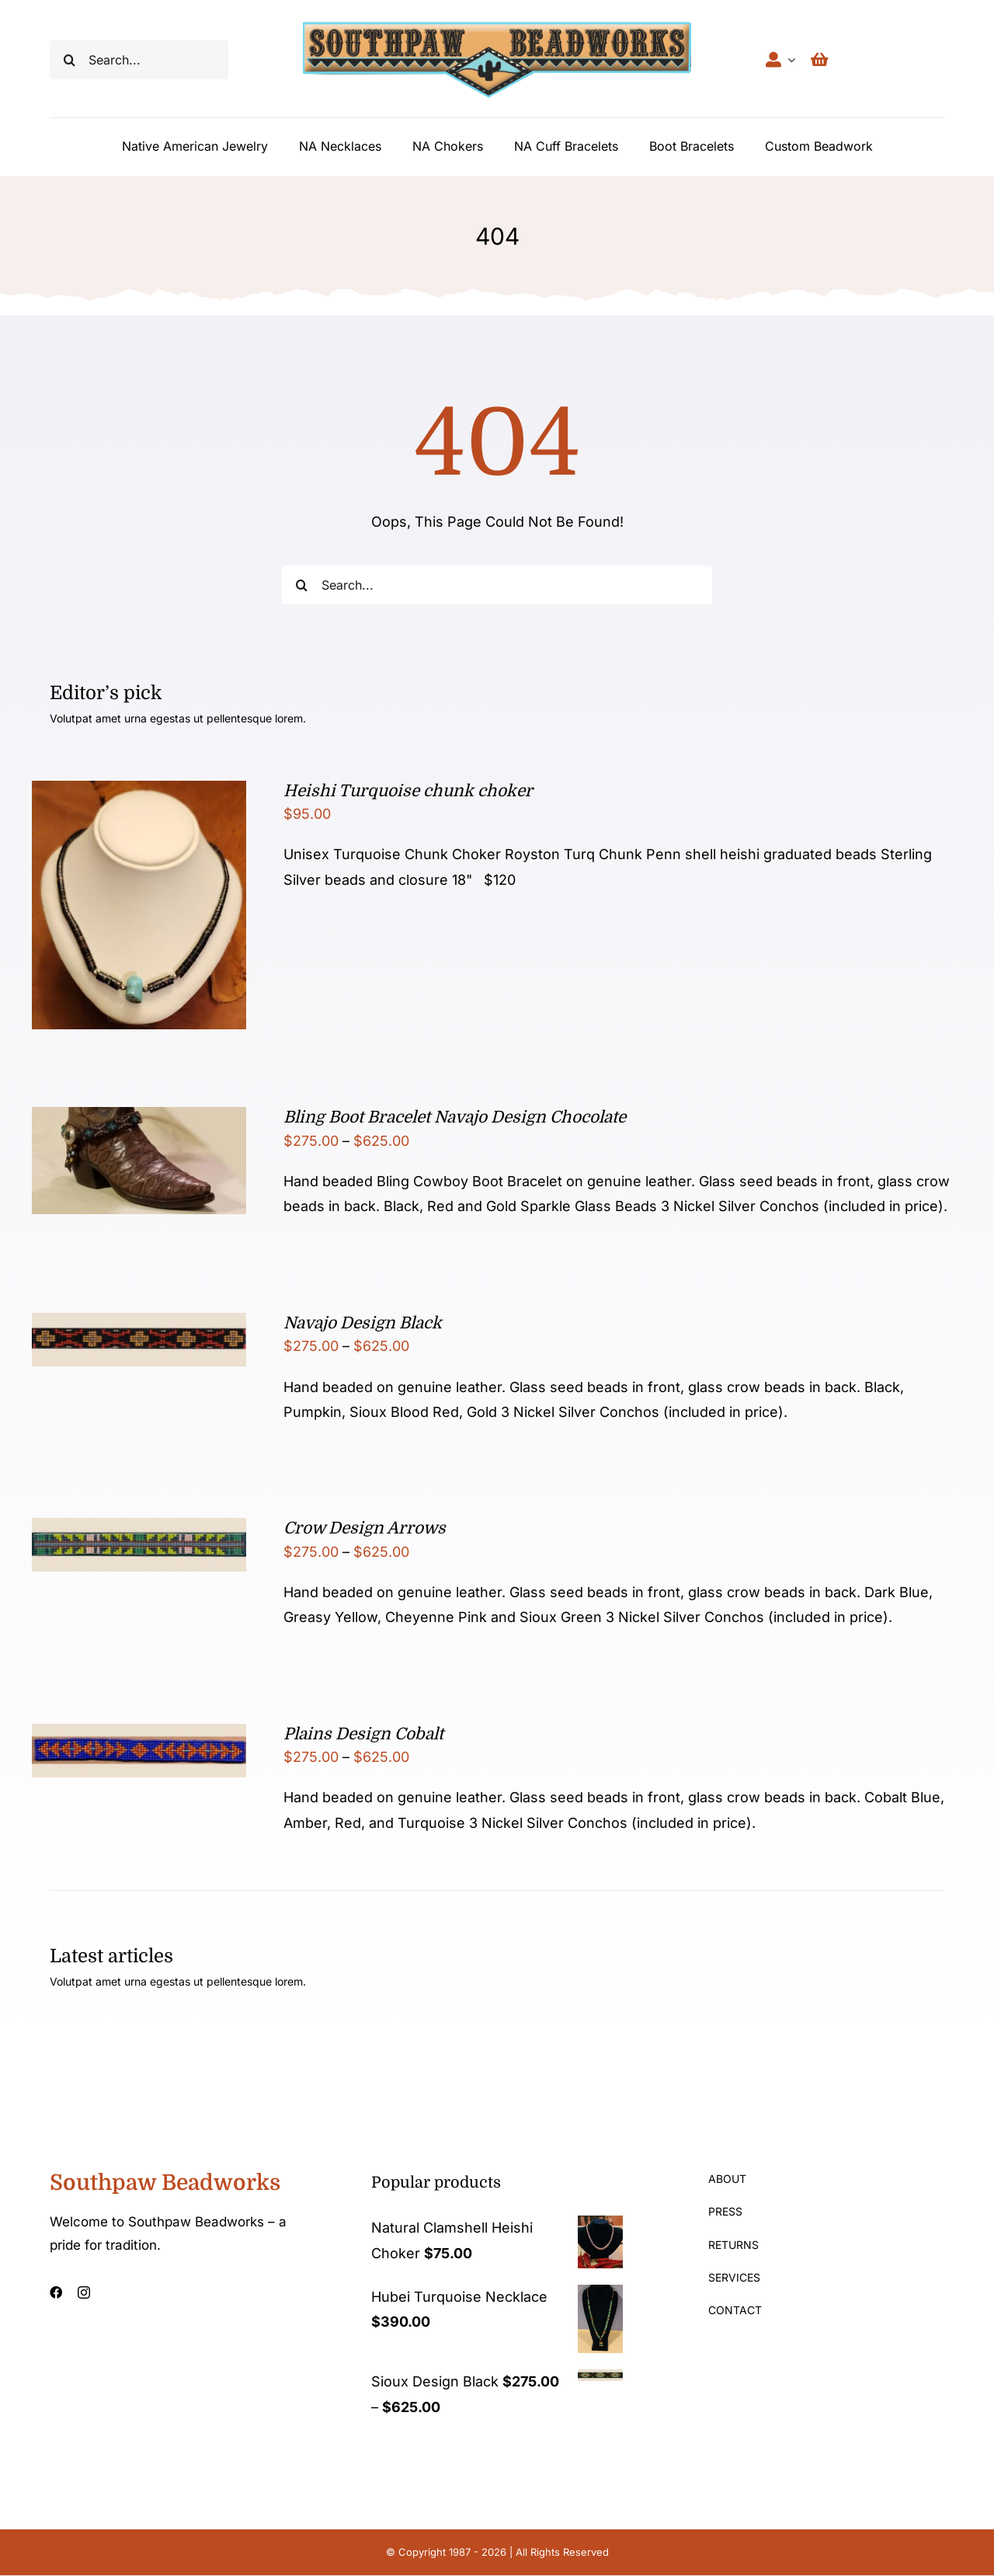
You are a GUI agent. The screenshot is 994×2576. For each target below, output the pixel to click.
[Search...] (139, 59)
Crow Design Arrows (364, 1528)
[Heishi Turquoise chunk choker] (138, 793)
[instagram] (84, 2292)
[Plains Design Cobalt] (138, 1736)
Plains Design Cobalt (363, 1734)
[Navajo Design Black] (138, 1325)
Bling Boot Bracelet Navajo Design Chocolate (454, 1117)
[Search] (69, 59)
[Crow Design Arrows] (138, 1530)
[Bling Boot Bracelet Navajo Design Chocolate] (138, 1119)
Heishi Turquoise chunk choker (408, 791)
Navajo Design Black (362, 1323)
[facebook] (56, 2292)
